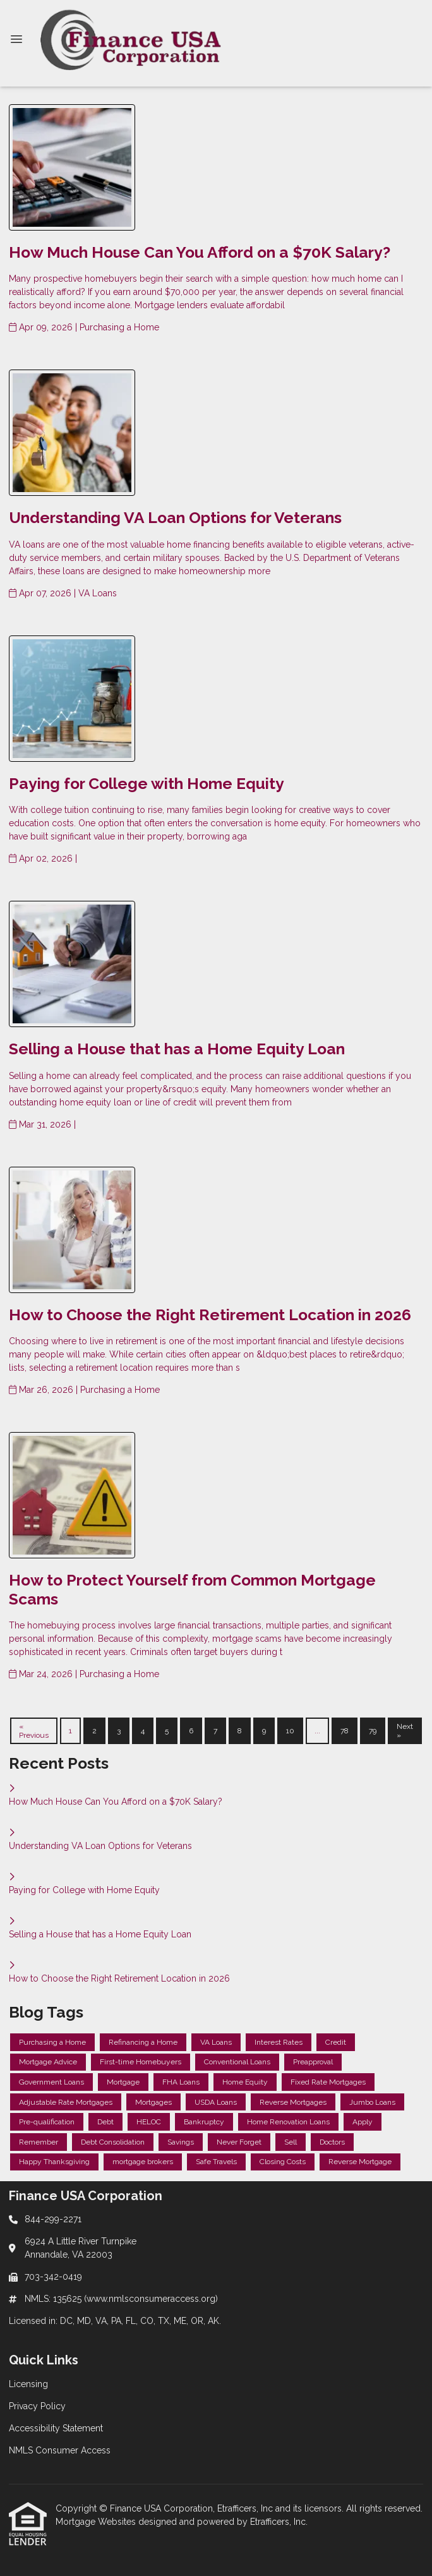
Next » (405, 1731)
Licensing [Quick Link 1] (28, 2384)
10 (290, 1730)
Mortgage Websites (97, 2522)
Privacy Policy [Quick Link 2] (37, 2406)
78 (344, 1730)
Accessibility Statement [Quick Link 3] (56, 2428)
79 (372, 1730)
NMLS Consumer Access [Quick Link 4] (60, 2450)
